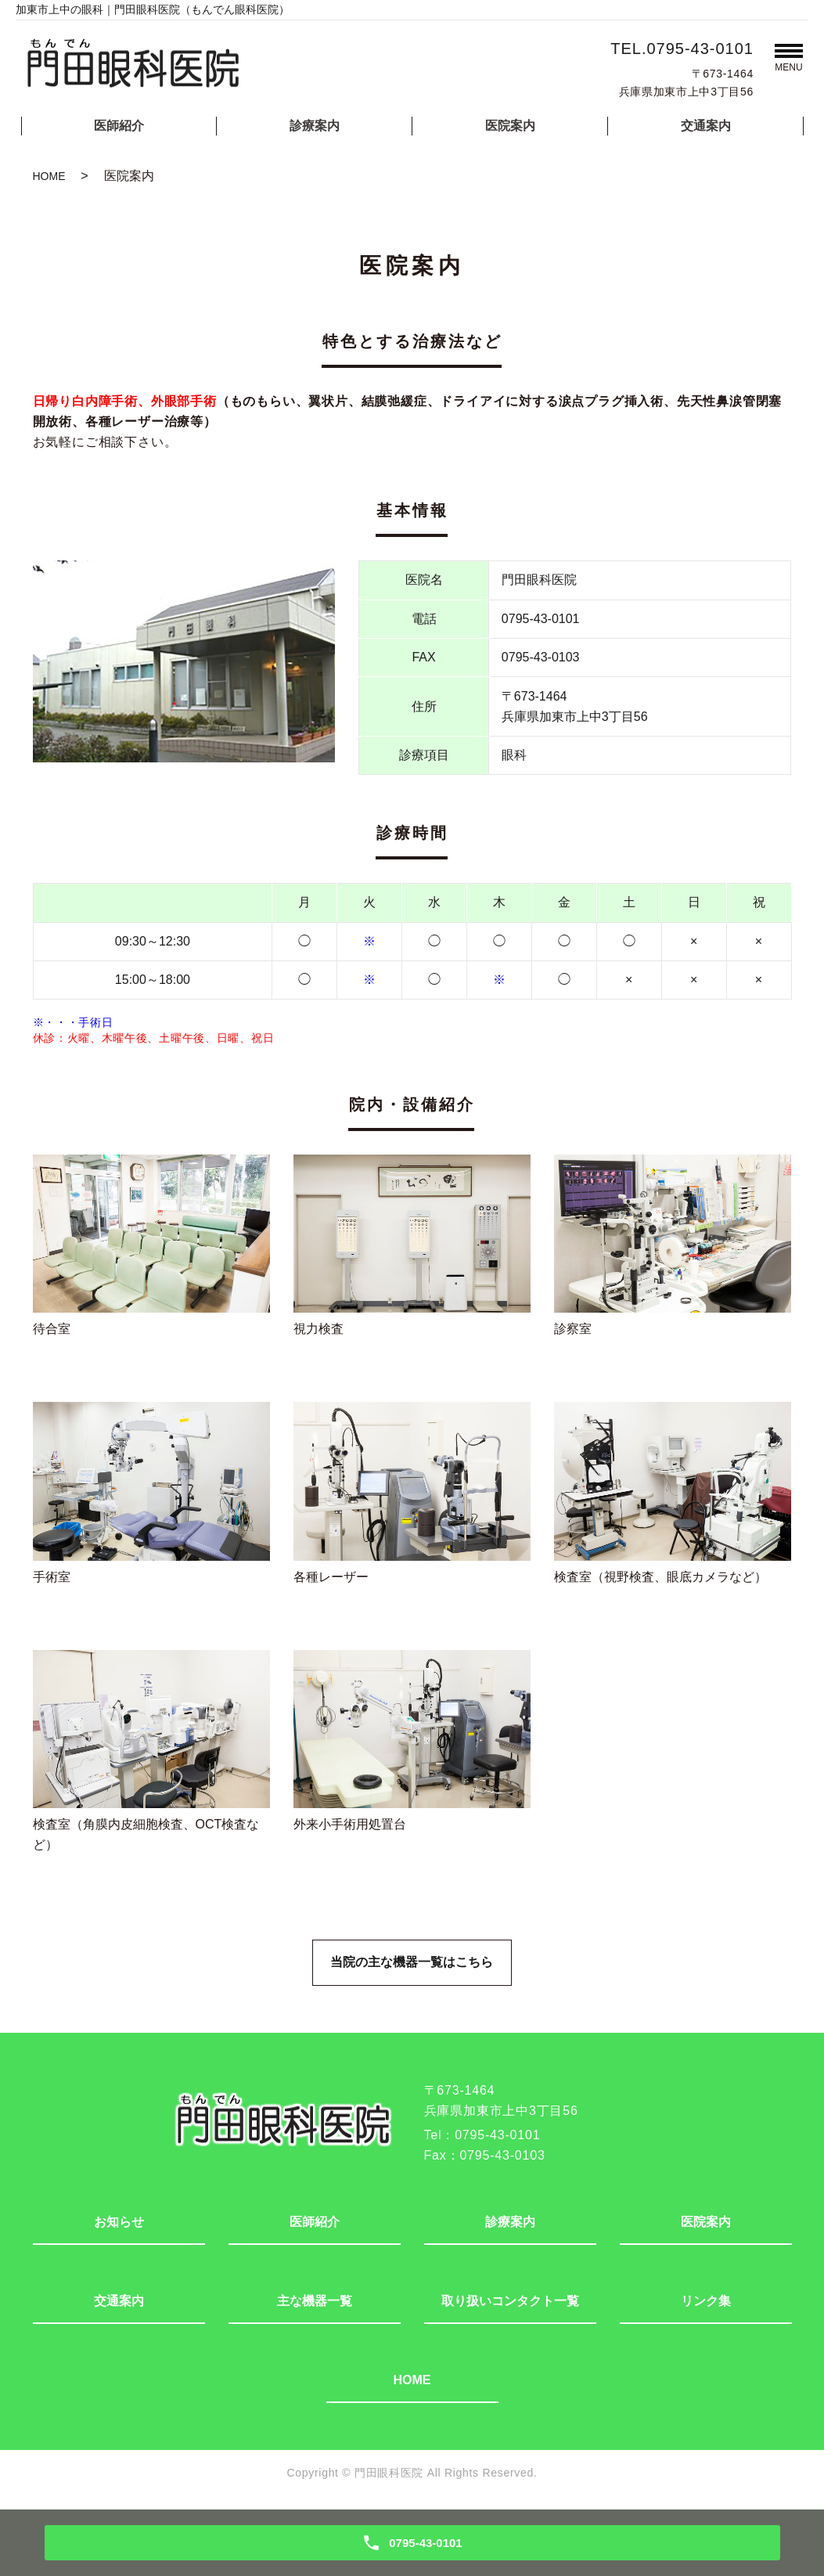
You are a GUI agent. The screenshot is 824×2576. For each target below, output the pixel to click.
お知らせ (119, 2224)
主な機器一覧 (314, 2303)
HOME (49, 176)
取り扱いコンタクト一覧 (510, 2303)
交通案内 (706, 125)
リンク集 (706, 2303)
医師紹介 (119, 125)
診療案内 (315, 125)
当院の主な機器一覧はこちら (412, 1964)
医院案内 (510, 125)
